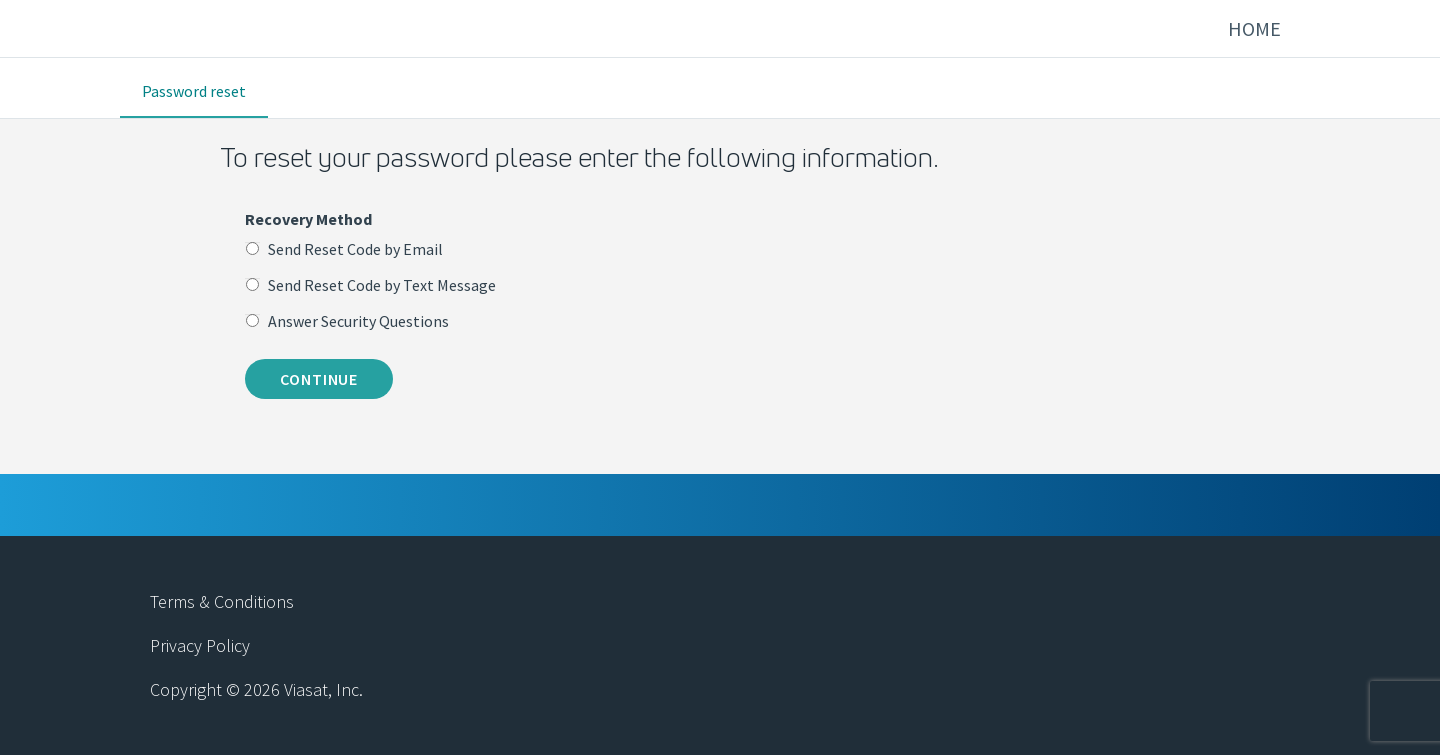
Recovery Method (308, 219)
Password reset (194, 91)
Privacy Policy (200, 645)
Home (1254, 28)
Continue (319, 379)
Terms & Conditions (222, 601)
